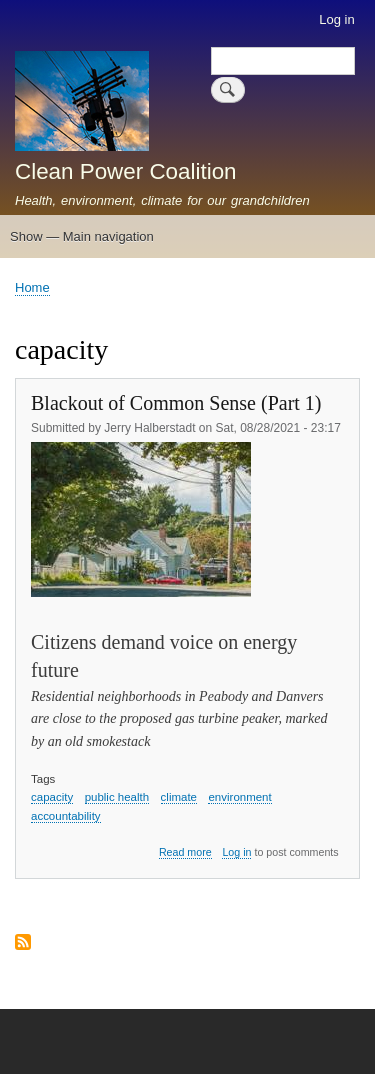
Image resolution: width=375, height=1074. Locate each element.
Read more (185, 852)
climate (179, 797)
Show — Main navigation (82, 236)
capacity (52, 797)
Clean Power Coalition (126, 171)
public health (117, 797)
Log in (336, 19)
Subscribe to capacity (23, 943)
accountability (66, 816)
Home (32, 287)
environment (239, 797)
